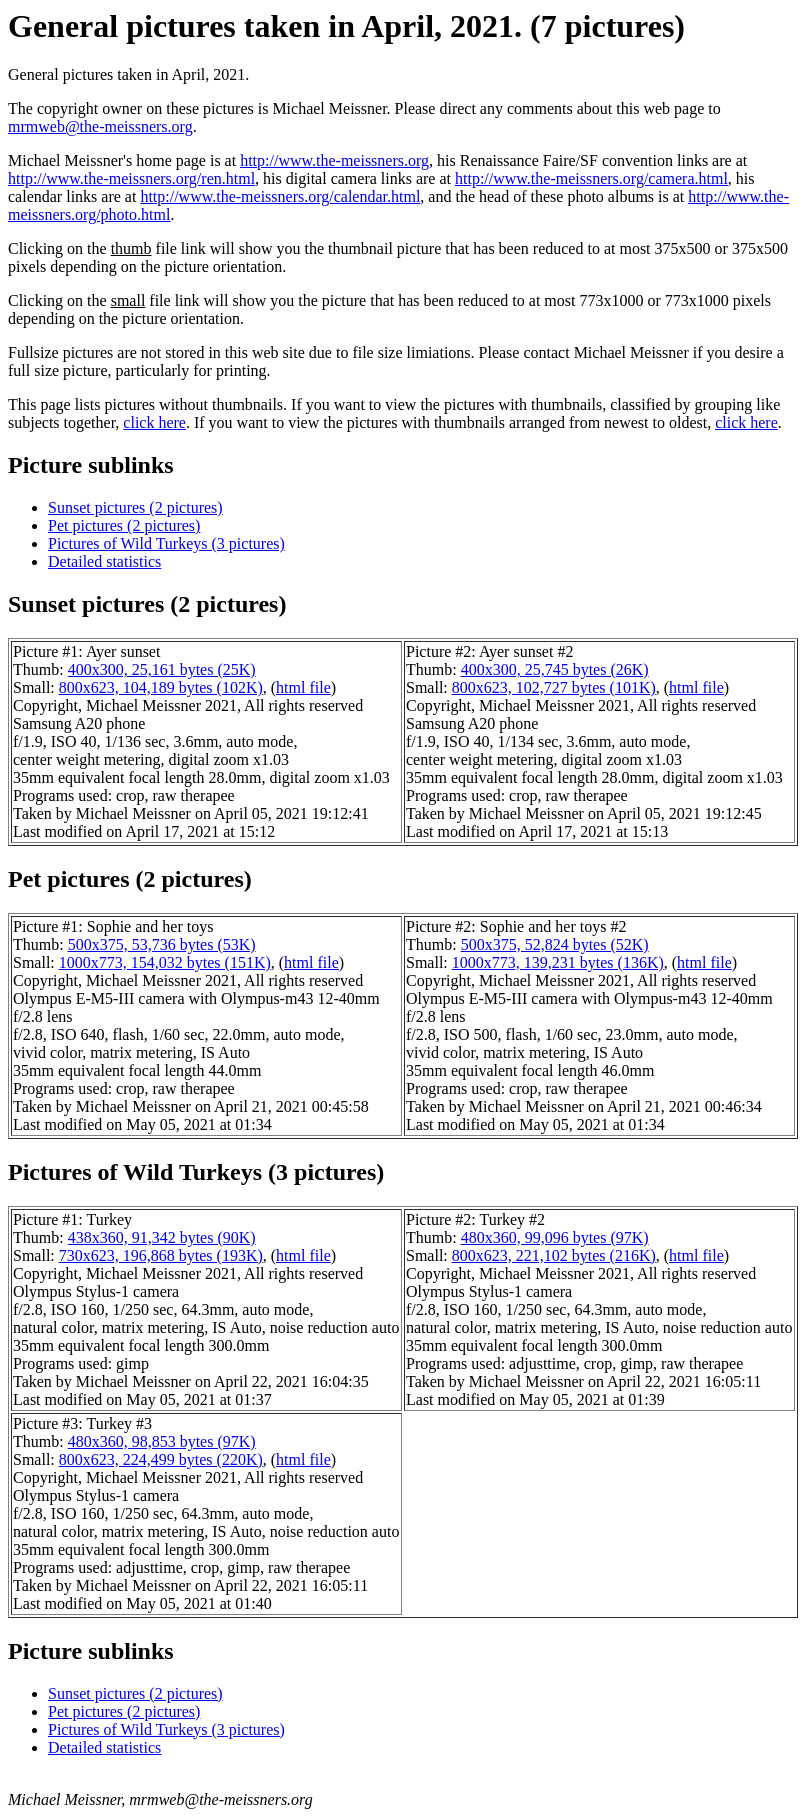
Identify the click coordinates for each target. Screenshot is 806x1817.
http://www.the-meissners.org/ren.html (131, 178)
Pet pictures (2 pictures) (124, 525)
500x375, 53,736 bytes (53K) (162, 944)
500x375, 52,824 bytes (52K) (555, 944)
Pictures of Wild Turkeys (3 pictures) (166, 543)
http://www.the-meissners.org (334, 160)
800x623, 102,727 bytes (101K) (554, 687)
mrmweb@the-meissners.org (100, 126)
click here (154, 422)
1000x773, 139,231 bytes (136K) (558, 962)
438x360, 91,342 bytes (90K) (162, 1237)
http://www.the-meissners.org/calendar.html (280, 196)
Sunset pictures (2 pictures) (135, 507)
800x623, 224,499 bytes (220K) (161, 1459)
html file (303, 687)
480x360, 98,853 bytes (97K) (162, 1441)
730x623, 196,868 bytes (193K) (161, 1255)
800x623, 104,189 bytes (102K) (161, 687)
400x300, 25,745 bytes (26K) (555, 669)
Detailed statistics (104, 561)
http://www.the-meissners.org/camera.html (591, 178)
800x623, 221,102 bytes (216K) (554, 1255)
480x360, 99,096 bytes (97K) (555, 1237)
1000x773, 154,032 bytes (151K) (165, 962)
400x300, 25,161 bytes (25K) (162, 669)
